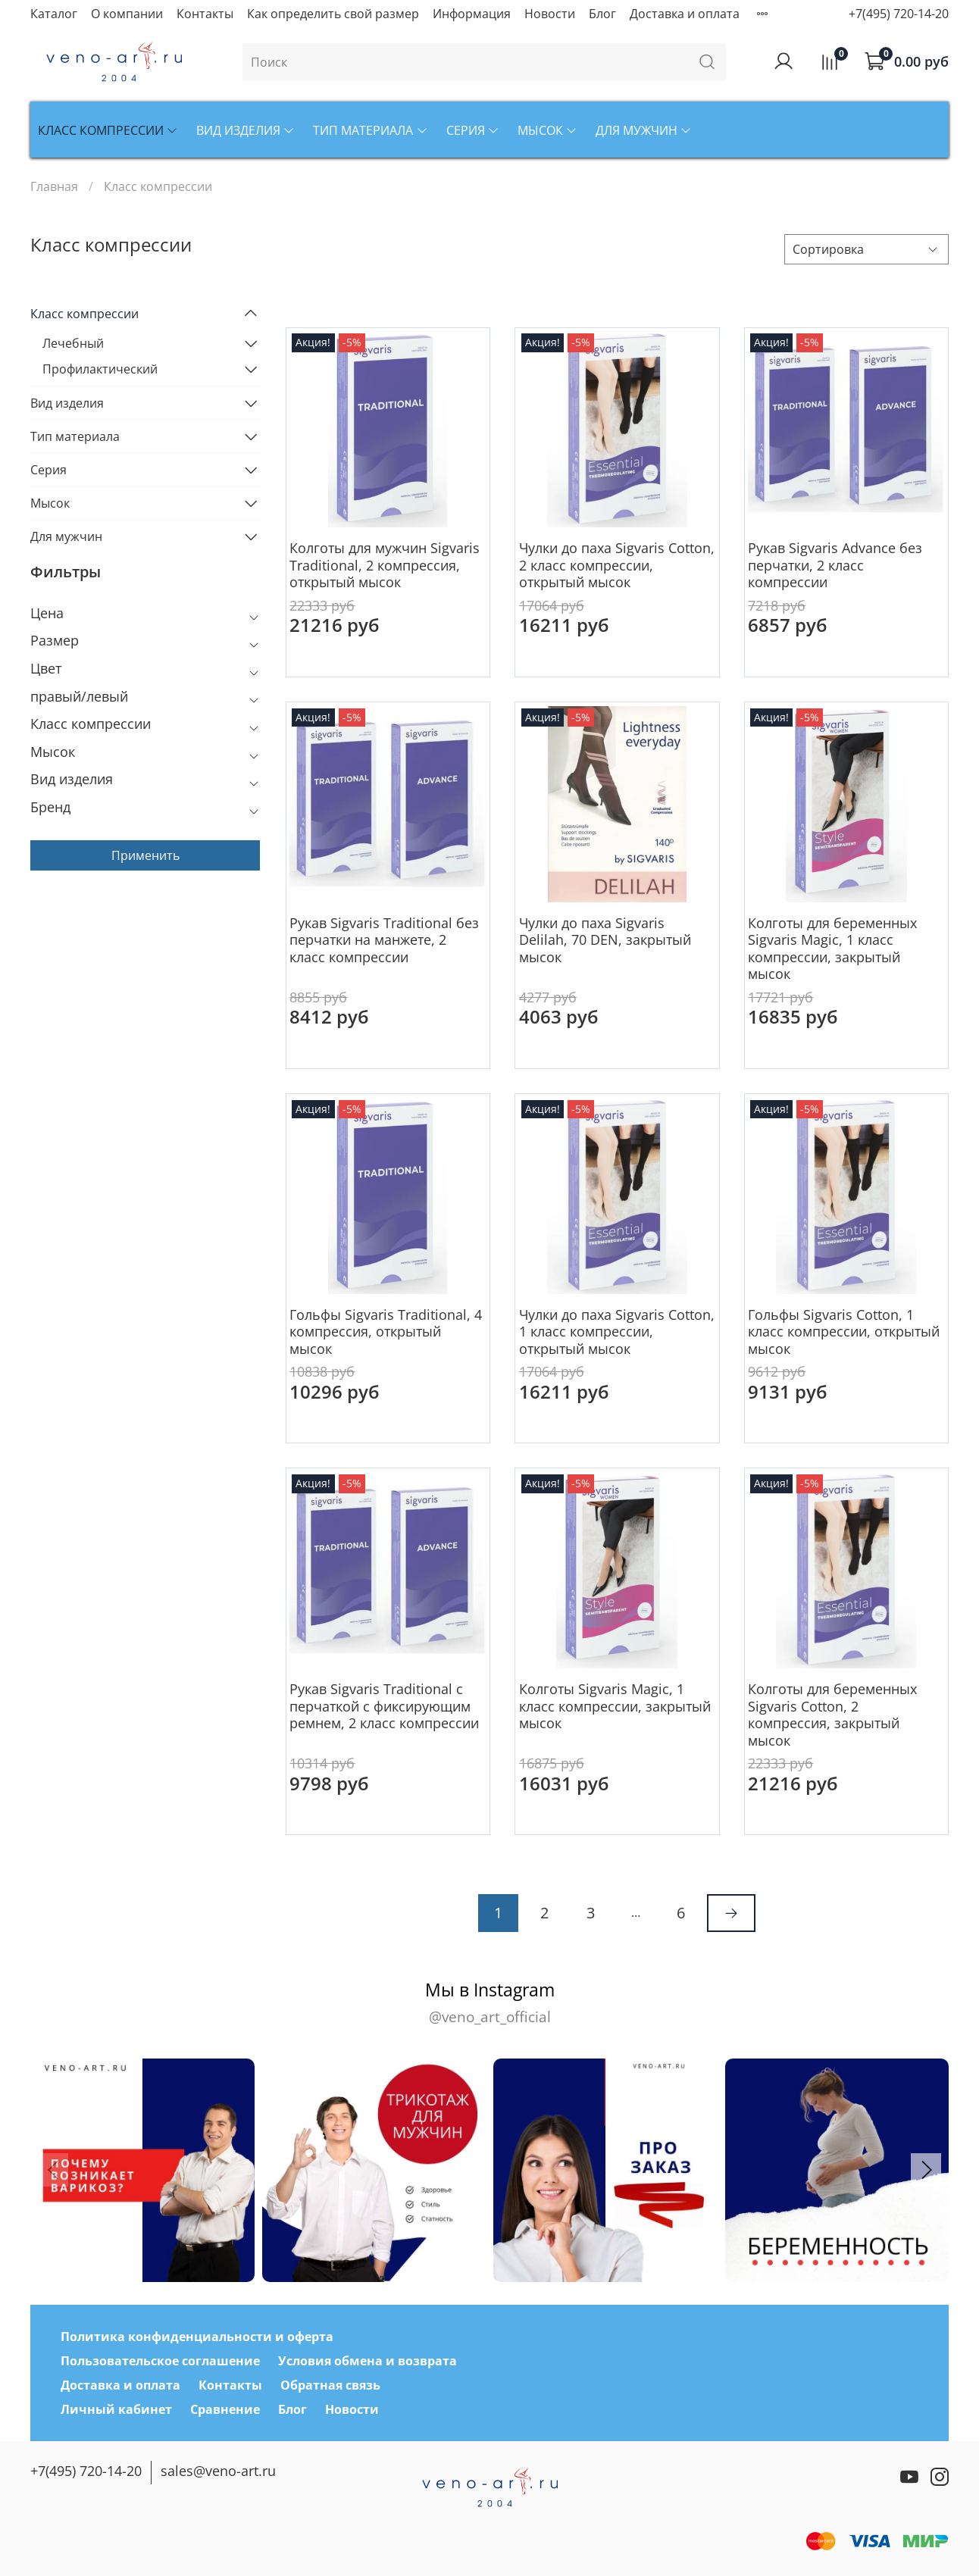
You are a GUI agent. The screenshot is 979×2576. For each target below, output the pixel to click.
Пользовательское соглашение (160, 2360)
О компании (127, 13)
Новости (549, 13)
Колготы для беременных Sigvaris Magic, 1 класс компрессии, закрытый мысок (832, 948)
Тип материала (370, 130)
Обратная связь (330, 2385)
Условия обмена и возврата (367, 2360)
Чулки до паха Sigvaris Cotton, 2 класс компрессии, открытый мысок (617, 565)
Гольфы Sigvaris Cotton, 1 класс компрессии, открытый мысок (844, 1331)
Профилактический (100, 369)
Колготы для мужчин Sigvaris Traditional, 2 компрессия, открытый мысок (384, 565)
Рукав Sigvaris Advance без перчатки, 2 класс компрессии (835, 565)
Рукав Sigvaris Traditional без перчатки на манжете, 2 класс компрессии (384, 940)
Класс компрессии (108, 130)
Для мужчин (644, 130)
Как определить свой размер (333, 13)
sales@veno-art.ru (218, 2471)
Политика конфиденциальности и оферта (197, 2336)
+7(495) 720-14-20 (899, 13)
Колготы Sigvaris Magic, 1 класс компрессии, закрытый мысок (615, 1706)
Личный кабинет (116, 2409)
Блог (602, 13)
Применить (145, 855)
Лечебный (73, 343)
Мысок (547, 130)
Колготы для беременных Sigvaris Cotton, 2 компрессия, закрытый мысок (832, 1714)
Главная (54, 186)
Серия (472, 130)
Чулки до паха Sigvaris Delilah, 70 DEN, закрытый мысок (605, 940)
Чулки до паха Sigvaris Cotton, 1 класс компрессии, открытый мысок (617, 1331)
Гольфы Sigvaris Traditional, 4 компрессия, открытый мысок (385, 1331)
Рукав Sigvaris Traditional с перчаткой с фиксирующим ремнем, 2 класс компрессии (384, 1706)
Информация (472, 13)
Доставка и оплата (685, 13)
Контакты (205, 13)
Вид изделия (245, 130)
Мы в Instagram (489, 2002)
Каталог (53, 13)
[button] (926, 2170)
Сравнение (225, 2409)
